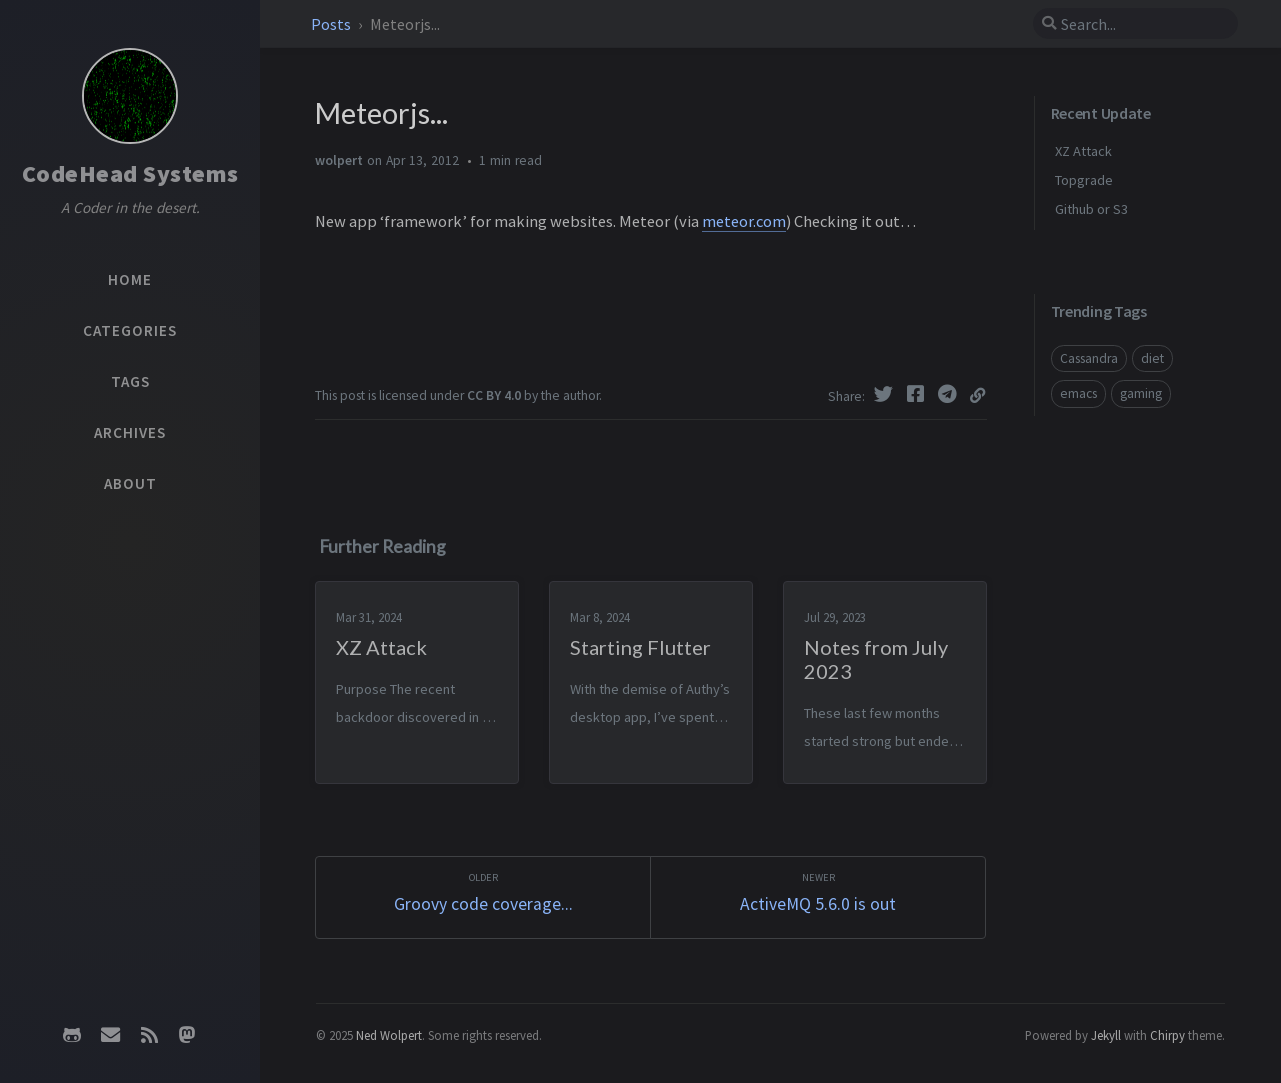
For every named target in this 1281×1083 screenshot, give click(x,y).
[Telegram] (950, 394)
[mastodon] (187, 1035)
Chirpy (1167, 1035)
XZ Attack (1083, 151)
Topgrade (1084, 180)
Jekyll (1106, 1035)
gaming (1141, 393)
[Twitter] (886, 394)
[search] (1136, 24)
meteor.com (744, 221)
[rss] (149, 1035)
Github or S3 (1091, 209)
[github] (72, 1035)
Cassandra (1089, 358)
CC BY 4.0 (494, 395)
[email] (111, 1035)
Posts (332, 24)
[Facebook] (918, 394)
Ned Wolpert (389, 1035)
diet (1152, 358)
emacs (1078, 393)
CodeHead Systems (130, 173)
